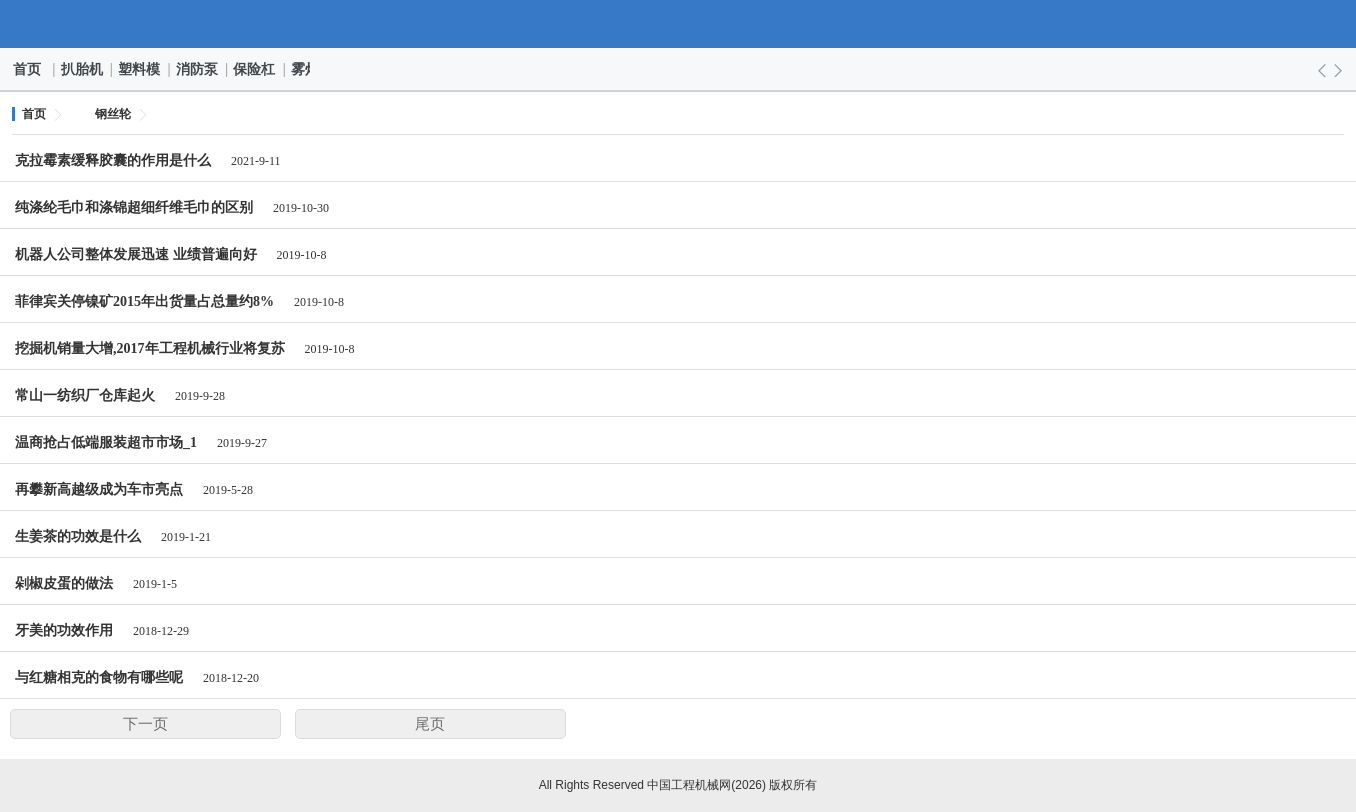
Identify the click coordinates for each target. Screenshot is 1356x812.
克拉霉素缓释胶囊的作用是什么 (113, 160)
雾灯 (306, 69)
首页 (28, 69)
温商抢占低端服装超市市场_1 (106, 442)
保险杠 (255, 69)
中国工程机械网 (678, 24)
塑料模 (140, 69)
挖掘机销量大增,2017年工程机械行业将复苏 (150, 348)
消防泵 (198, 69)
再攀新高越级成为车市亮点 (99, 489)
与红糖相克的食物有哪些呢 (99, 677)
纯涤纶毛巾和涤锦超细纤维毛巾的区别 (134, 207)
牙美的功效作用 (64, 630)
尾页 (430, 724)
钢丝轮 (113, 114)
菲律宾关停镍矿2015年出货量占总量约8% (144, 301)
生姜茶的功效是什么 (78, 536)
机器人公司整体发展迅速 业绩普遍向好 (136, 254)
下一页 (145, 724)
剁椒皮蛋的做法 (64, 583)
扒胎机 (83, 69)
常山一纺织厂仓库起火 (85, 395)
